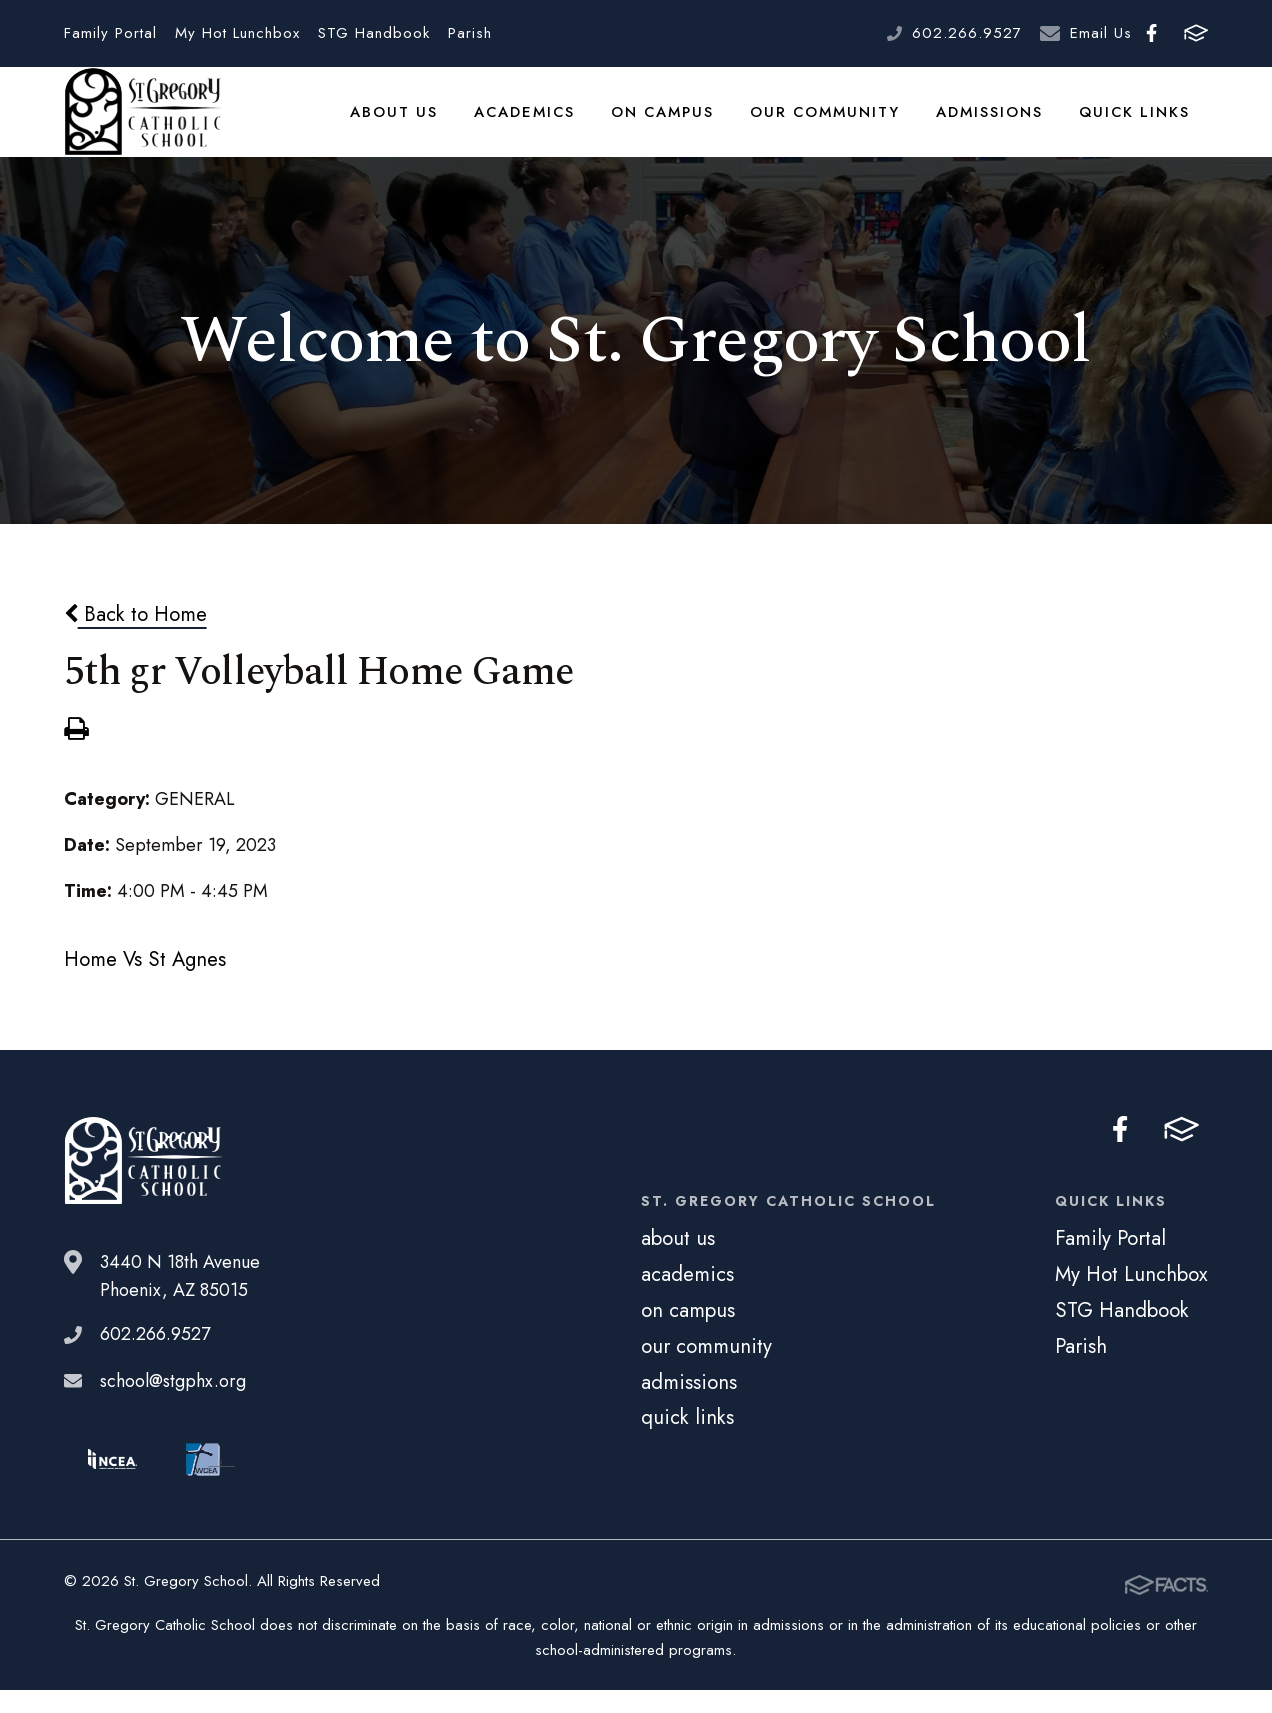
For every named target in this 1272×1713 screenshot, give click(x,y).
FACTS (1196, 33)
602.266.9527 (967, 33)
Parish (470, 33)
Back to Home (135, 639)
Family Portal (110, 33)
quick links (1136, 124)
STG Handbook (374, 33)
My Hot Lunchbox (237, 33)
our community (831, 124)
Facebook (1151, 33)
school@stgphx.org (173, 1406)
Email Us (1101, 33)
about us (405, 124)
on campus (671, 124)
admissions (993, 124)
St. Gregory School (143, 125)
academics (534, 124)
